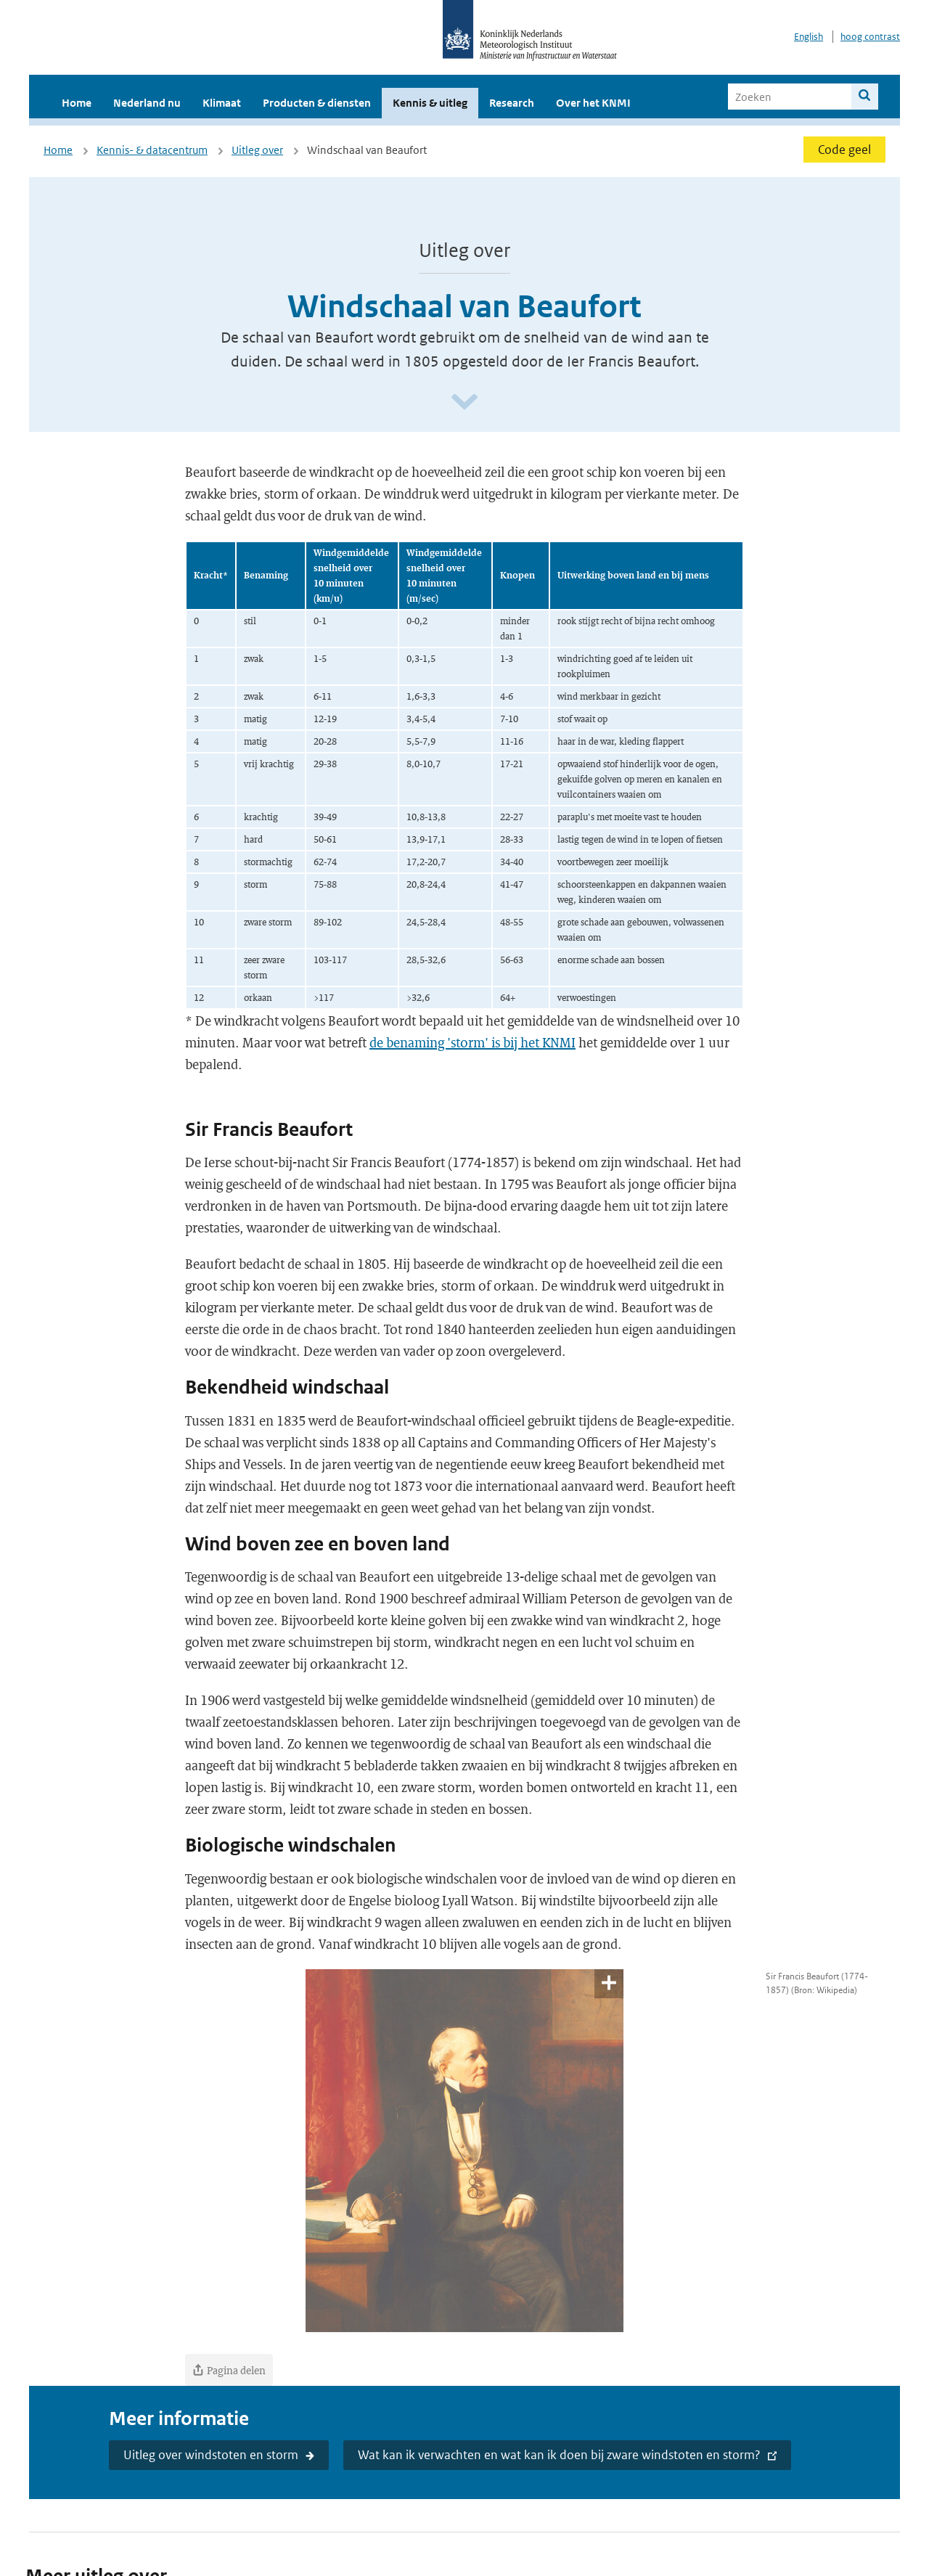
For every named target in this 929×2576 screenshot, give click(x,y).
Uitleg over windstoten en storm (210, 2455)
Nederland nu (147, 103)
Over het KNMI (593, 103)
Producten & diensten (317, 103)
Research (511, 103)
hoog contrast (870, 36)
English (808, 36)
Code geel (844, 150)
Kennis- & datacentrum (152, 150)
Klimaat (221, 103)
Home (76, 103)
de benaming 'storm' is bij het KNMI (472, 1042)
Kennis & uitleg (430, 103)
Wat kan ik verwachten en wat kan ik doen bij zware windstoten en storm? (559, 2455)
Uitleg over (257, 150)
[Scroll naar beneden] (464, 402)
